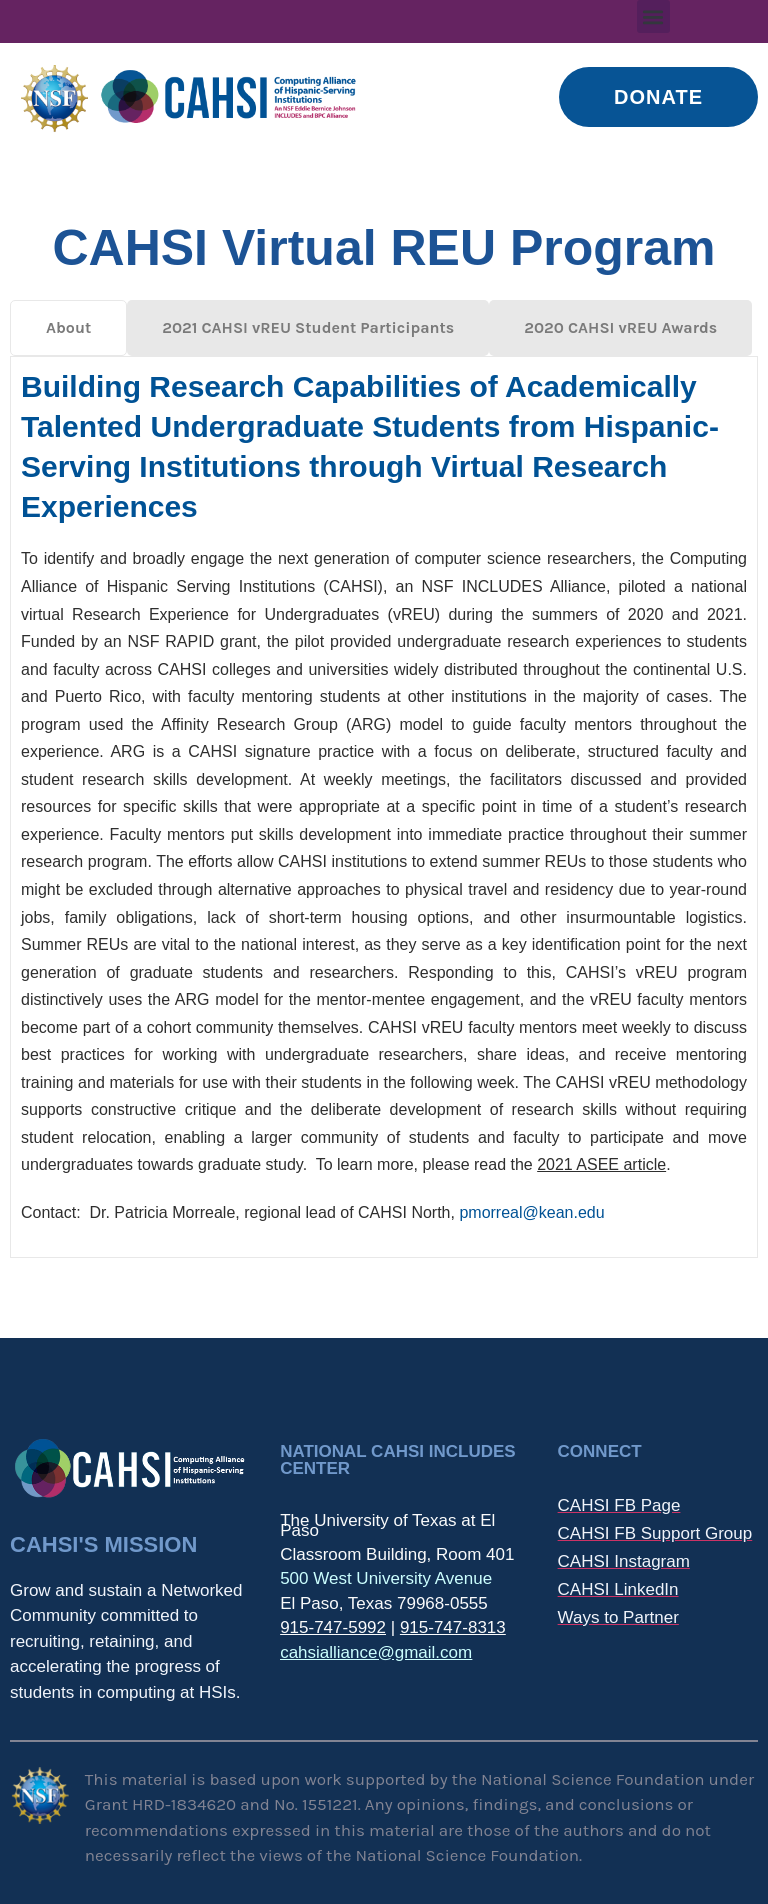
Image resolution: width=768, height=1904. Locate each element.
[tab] (68, 328)
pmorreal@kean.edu (531, 1212)
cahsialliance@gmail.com (376, 1652)
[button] (653, 16)
